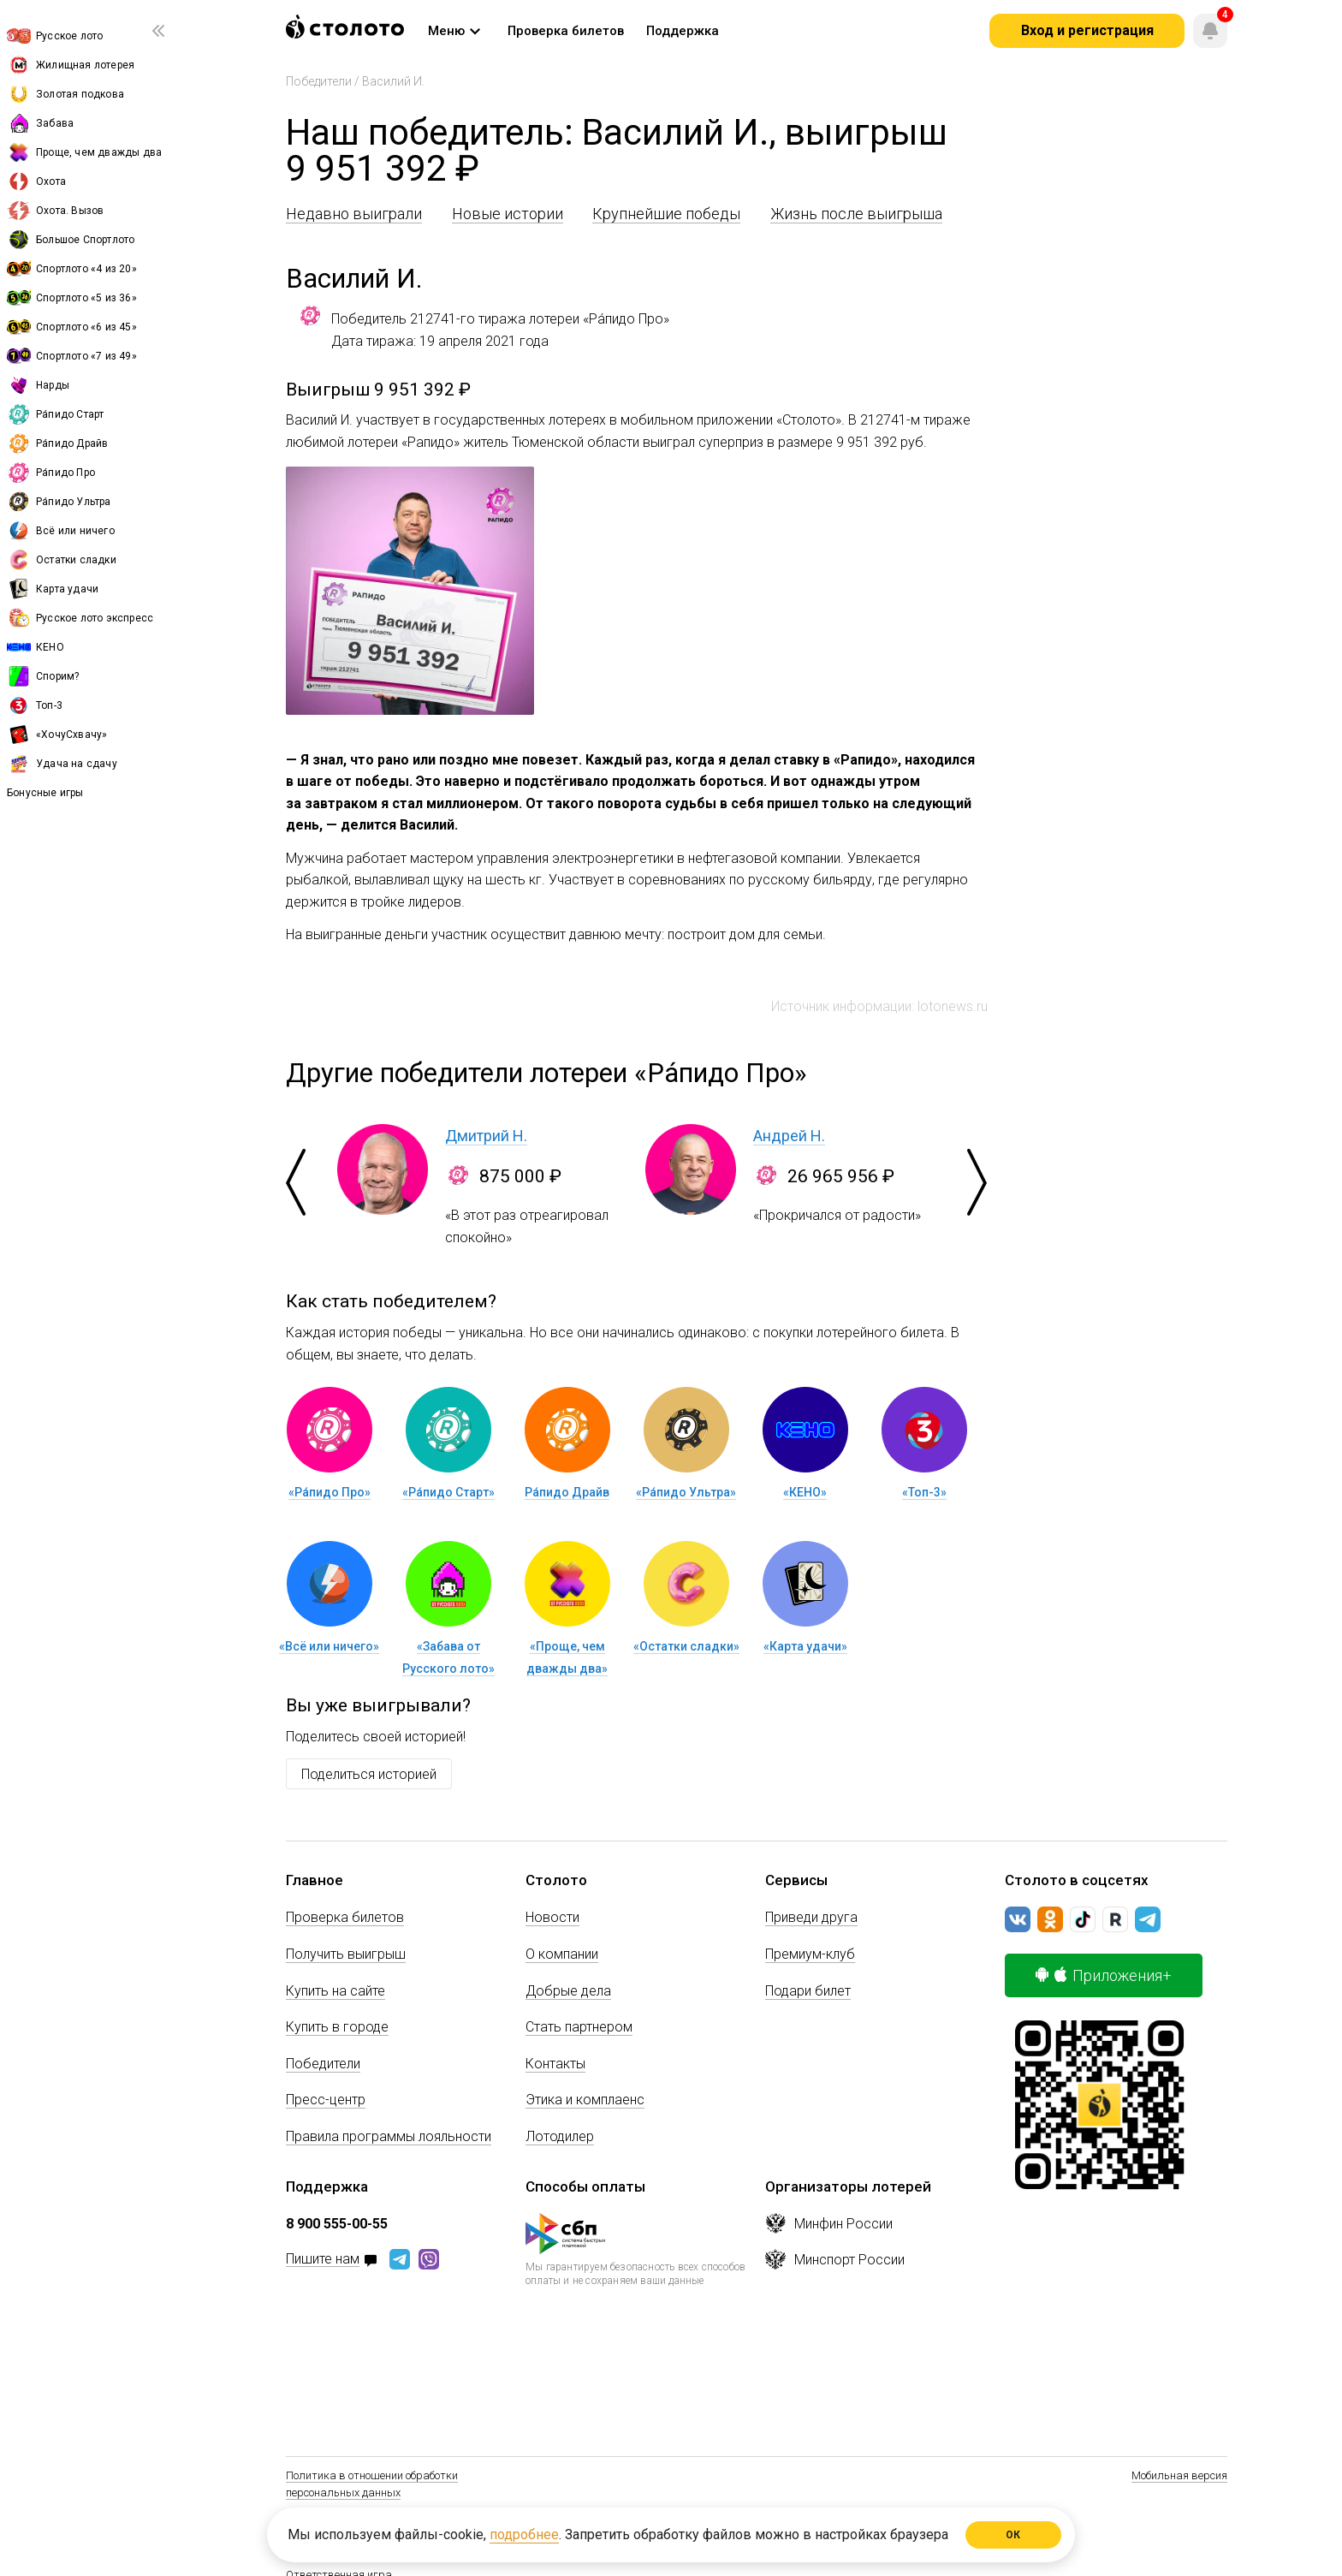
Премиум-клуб (810, 1954)
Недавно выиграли (354, 214)
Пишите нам (322, 2259)
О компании (562, 1954)
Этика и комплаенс (585, 2099)
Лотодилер (560, 2136)
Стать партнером (579, 2027)
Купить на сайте (335, 1991)
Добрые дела (568, 1991)
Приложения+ (1104, 1975)
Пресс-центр (325, 2099)
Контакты (555, 2063)
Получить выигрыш (346, 1954)
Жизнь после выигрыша (856, 214)
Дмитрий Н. (486, 1136)
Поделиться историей (368, 1774)
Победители (319, 81)
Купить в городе (337, 2027)
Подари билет (808, 1991)
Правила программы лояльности (388, 2136)
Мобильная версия (1179, 2475)
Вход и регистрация (1087, 30)
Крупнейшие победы (666, 214)
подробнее (524, 2534)
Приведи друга (811, 1917)
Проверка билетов (345, 1917)
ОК (1014, 2535)
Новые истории (507, 214)
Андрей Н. (789, 1136)
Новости (552, 1917)
